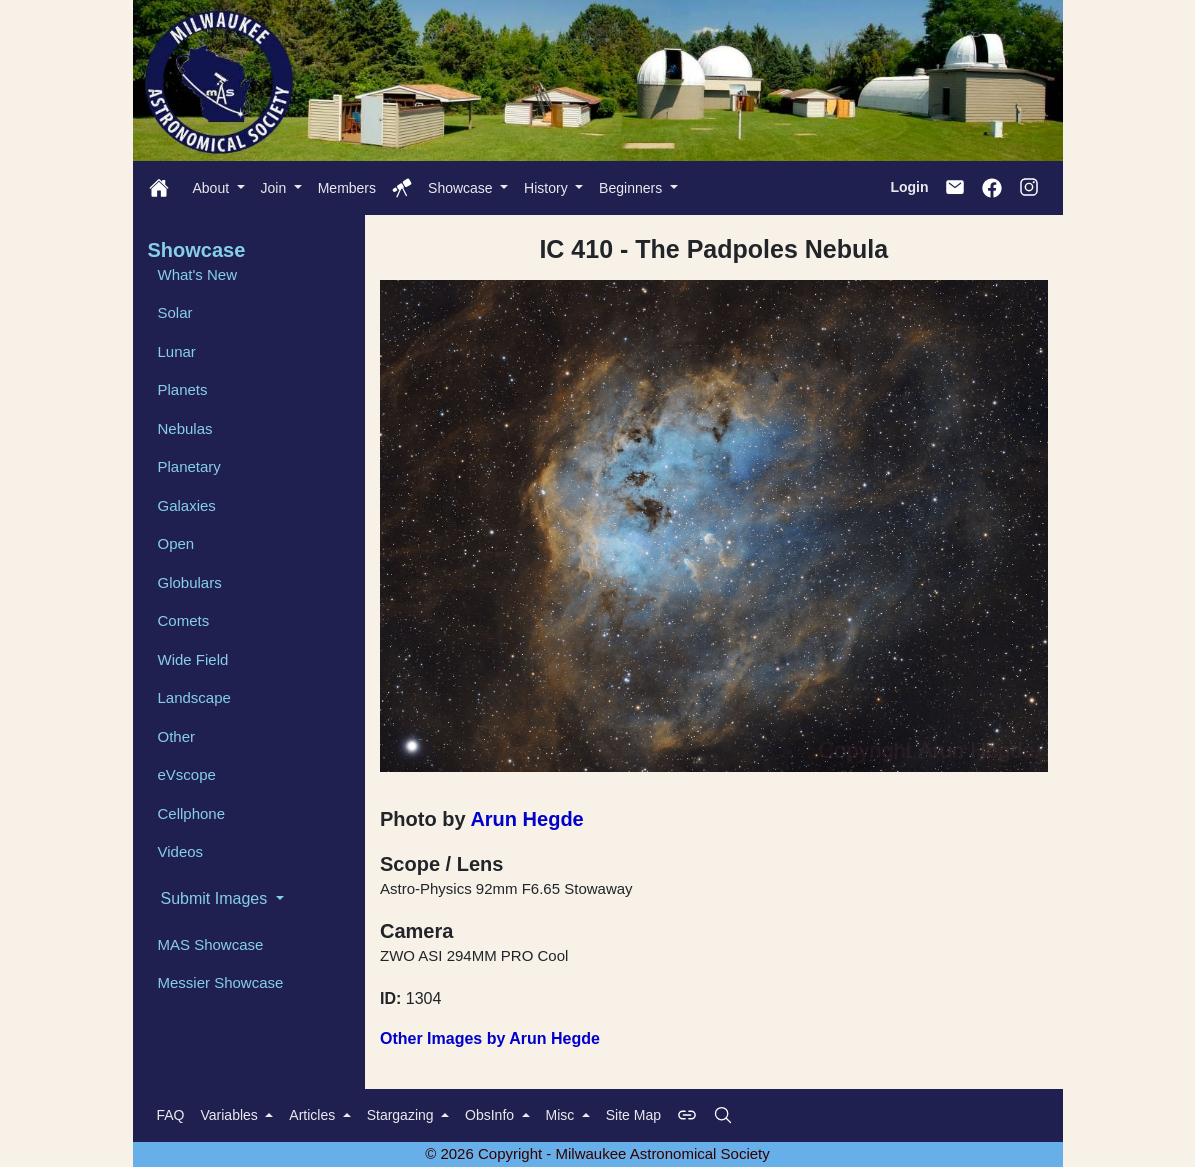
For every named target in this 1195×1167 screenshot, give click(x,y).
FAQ (171, 1115)
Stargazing (402, 1115)
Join (276, 188)
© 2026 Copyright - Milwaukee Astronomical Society (597, 1153)
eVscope (187, 774)
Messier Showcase (221, 982)
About (213, 188)
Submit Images (216, 898)
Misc (562, 1115)
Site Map (633, 1115)
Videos (181, 851)
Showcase (462, 188)
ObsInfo (491, 1115)
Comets (184, 620)
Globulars (190, 582)
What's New (198, 274)
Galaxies (187, 505)
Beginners (632, 188)
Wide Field (193, 659)
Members (347, 188)
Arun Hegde (526, 819)
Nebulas (185, 428)
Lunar (177, 351)
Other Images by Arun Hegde (490, 1038)
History (547, 188)
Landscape (194, 697)
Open (176, 543)
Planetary (189, 466)
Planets (183, 389)
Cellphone (192, 813)
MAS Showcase (211, 944)
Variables (231, 1115)
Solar (175, 312)
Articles (314, 1115)
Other (177, 736)
